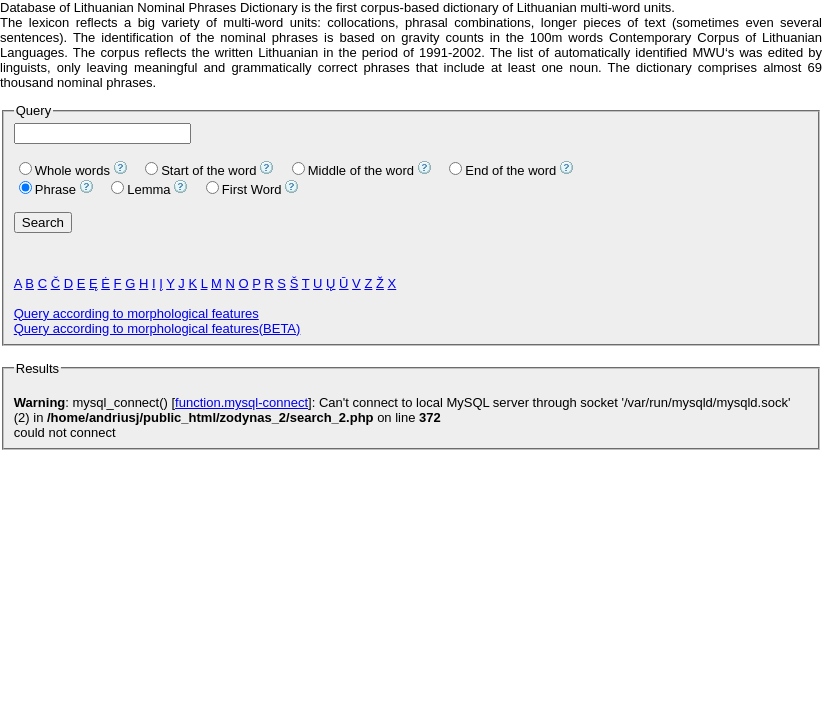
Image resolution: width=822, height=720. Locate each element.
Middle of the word (353, 170)
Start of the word (200, 170)
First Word (244, 189)
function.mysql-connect (241, 402)
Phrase (47, 189)
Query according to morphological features (136, 313)
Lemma (140, 189)
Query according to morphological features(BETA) (157, 328)
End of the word (502, 170)
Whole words (64, 170)
